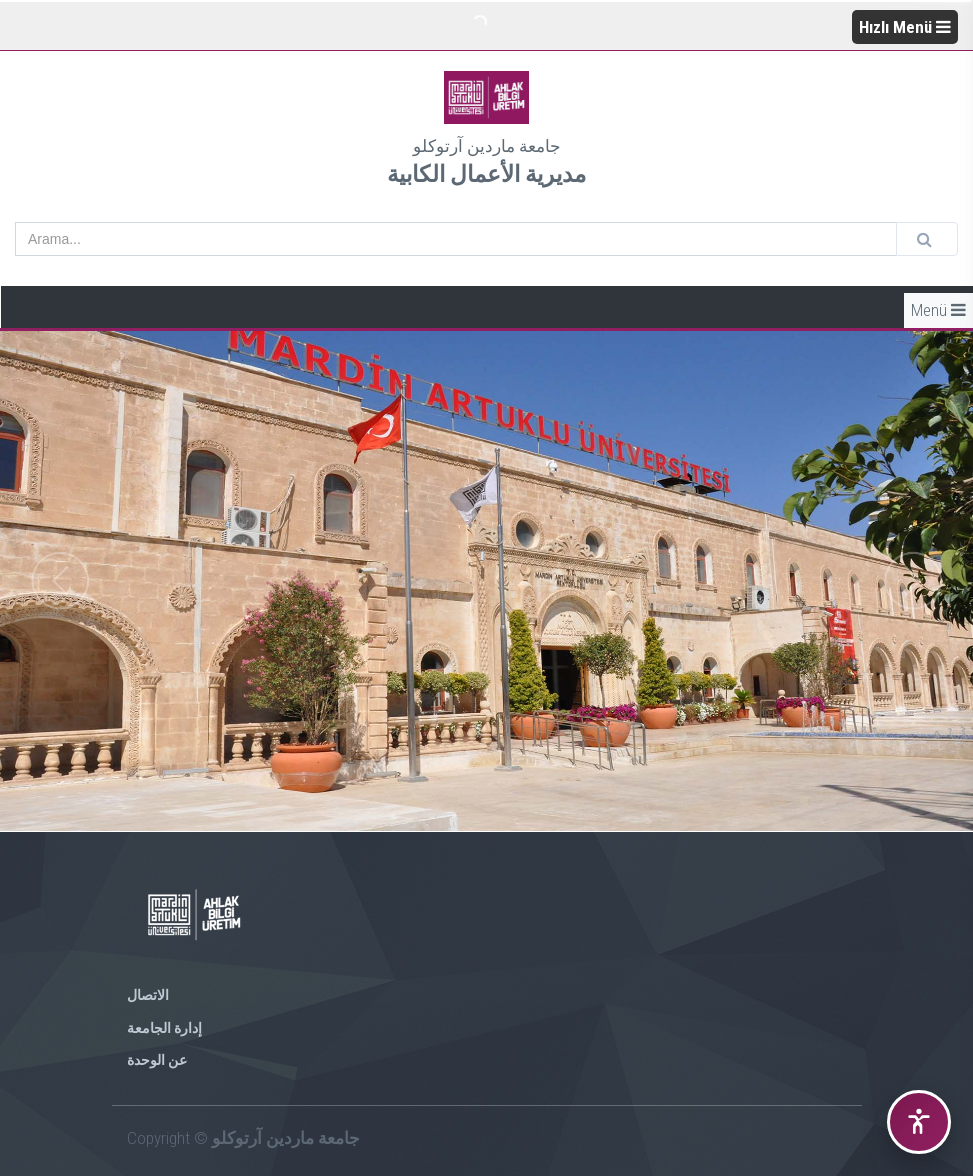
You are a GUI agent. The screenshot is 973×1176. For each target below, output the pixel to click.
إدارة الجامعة (164, 1028)
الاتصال (148, 995)
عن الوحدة (157, 1060)
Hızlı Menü (905, 27)
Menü (938, 310)
